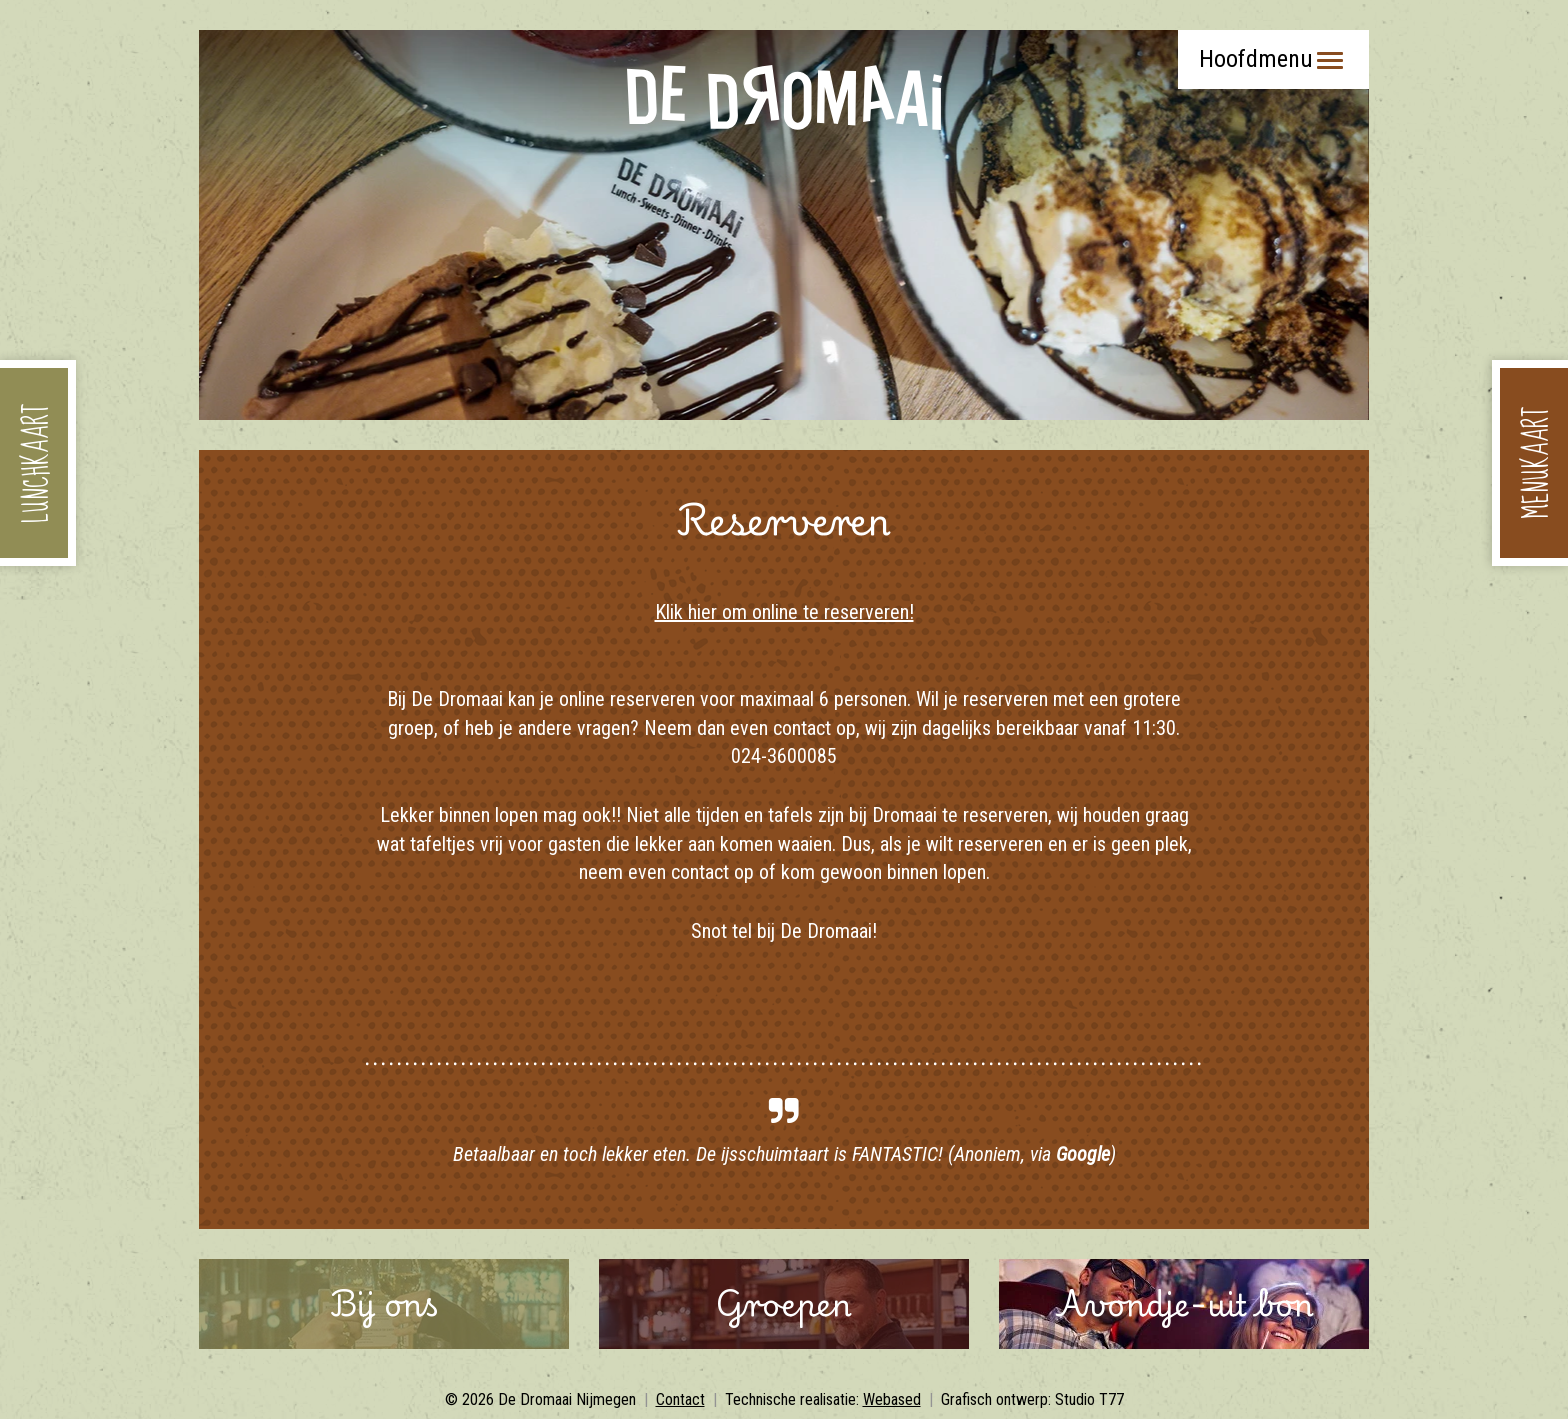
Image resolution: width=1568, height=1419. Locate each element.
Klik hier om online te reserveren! (784, 612)
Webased (892, 1399)
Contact (680, 1399)
